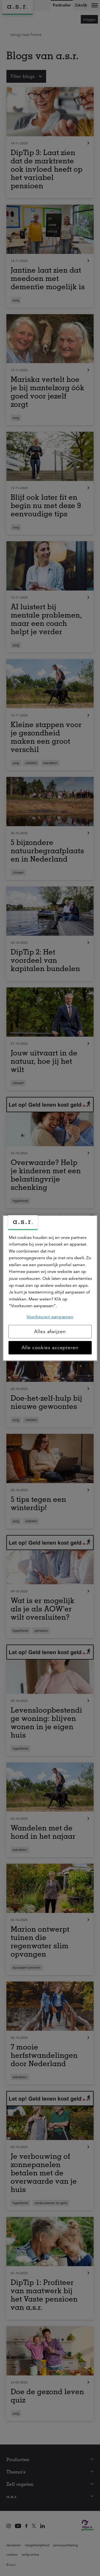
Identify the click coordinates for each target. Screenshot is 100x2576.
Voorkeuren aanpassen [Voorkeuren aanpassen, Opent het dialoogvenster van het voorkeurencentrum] (50, 1316)
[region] (49, 1288)
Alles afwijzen (50, 1331)
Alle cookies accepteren (50, 1348)
